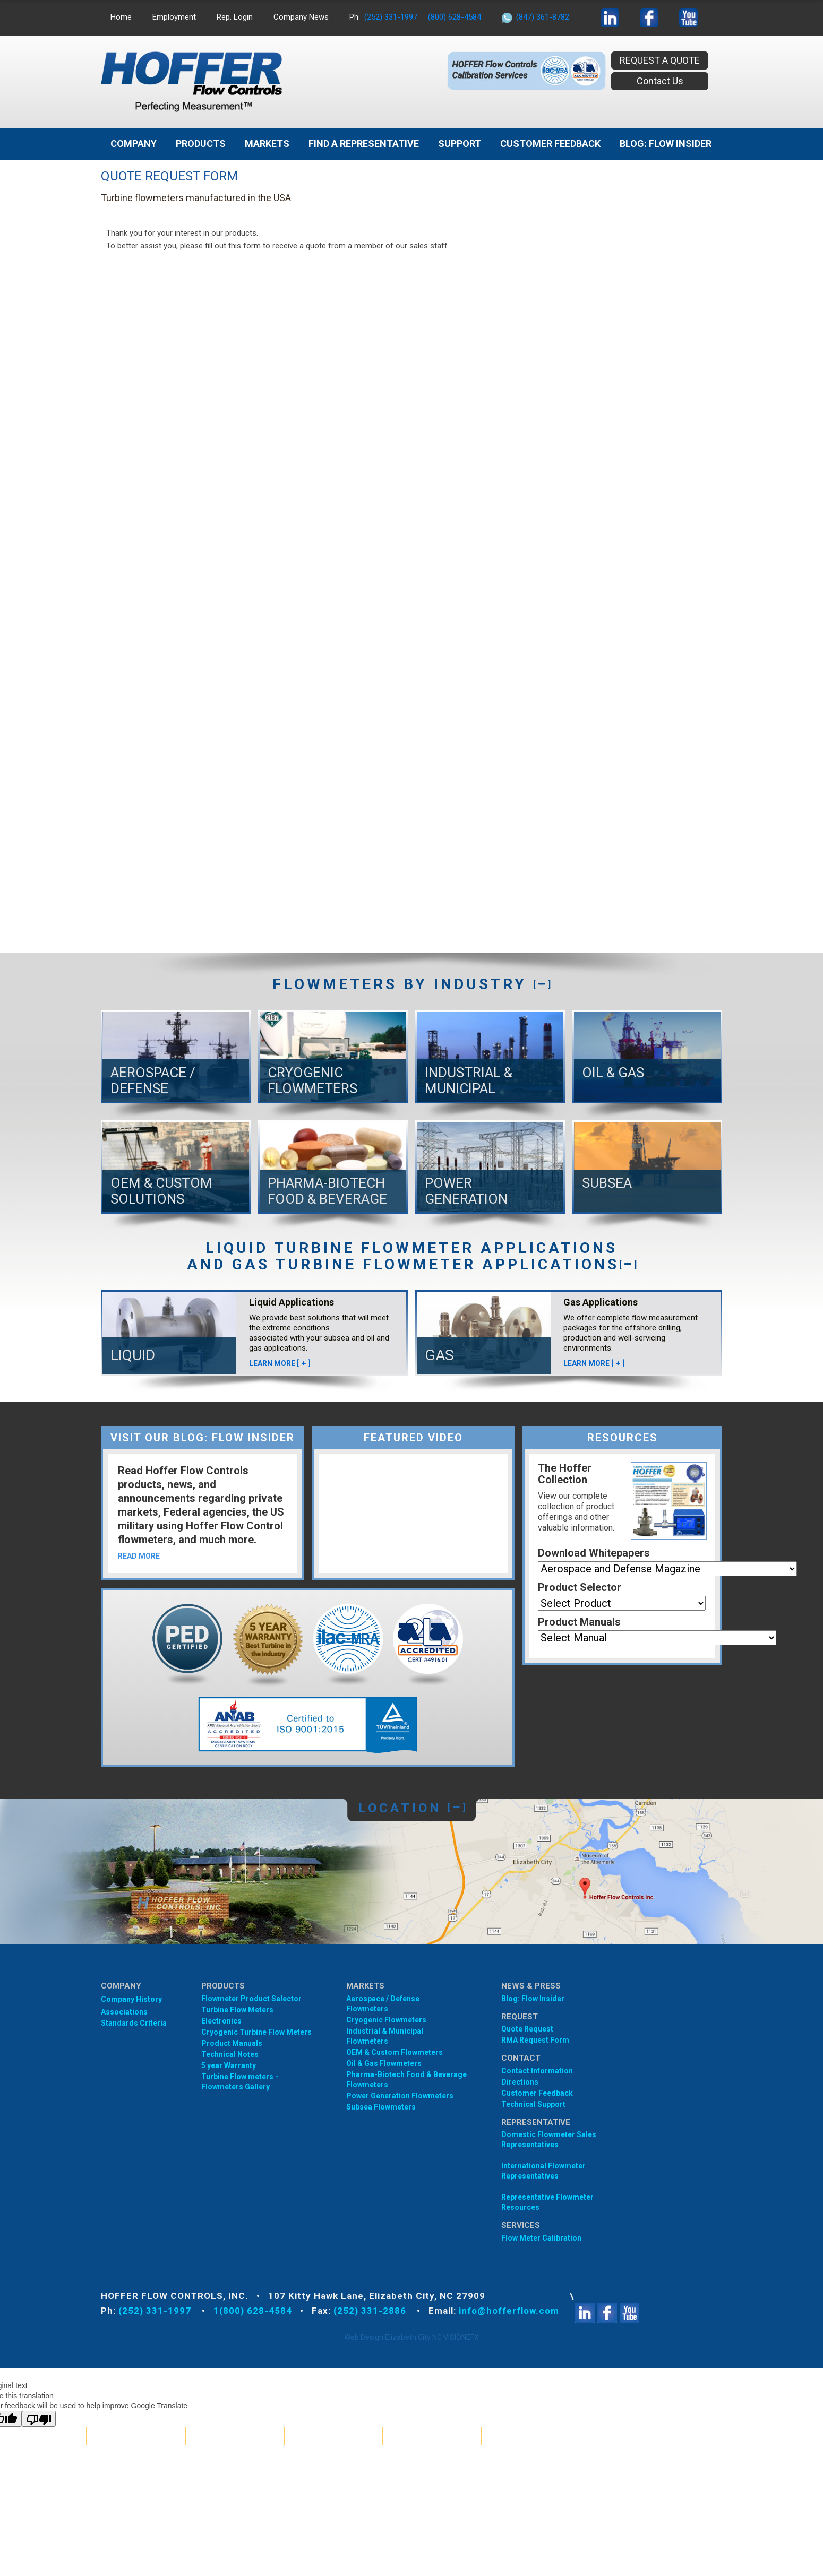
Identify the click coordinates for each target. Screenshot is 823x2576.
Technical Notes (230, 2054)
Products (201, 143)
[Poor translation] (39, 2419)
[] (542, 984)
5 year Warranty (228, 2065)
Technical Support (533, 2104)
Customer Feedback (550, 143)
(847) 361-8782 (542, 17)
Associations (124, 2012)
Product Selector (579, 1587)
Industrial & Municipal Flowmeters (384, 2036)
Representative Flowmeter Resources (547, 2202)
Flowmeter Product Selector (251, 1998)
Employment (174, 17)
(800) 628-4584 (454, 17)
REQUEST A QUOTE (660, 60)
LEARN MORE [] (280, 1363)
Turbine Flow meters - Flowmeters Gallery (239, 2081)
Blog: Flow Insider (532, 1998)
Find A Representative (363, 143)
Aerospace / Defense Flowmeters (382, 2003)
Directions (519, 2082)
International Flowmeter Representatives (543, 2171)
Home (121, 17)
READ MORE (139, 1556)
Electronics (221, 2021)
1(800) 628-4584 (252, 2310)
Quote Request (527, 2029)
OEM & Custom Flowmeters (394, 2052)
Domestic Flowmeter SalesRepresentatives (548, 2139)
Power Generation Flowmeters (399, 2095)
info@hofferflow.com (509, 2310)
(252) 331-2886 (371, 2310)
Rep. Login (235, 17)
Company (133, 143)
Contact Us (660, 81)
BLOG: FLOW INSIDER (665, 143)
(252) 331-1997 (390, 17)
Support (459, 143)
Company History (131, 1999)
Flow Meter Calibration (541, 2238)
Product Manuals (579, 1621)
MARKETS (267, 143)
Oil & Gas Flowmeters (384, 2063)
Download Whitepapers (594, 1552)
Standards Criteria (134, 2023)
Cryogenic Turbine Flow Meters (256, 2032)
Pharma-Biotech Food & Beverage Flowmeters (406, 2079)
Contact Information (537, 2071)
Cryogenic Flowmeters (386, 2020)
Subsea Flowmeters (381, 2107)
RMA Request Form (535, 2040)
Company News (301, 17)
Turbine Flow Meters (237, 2010)
